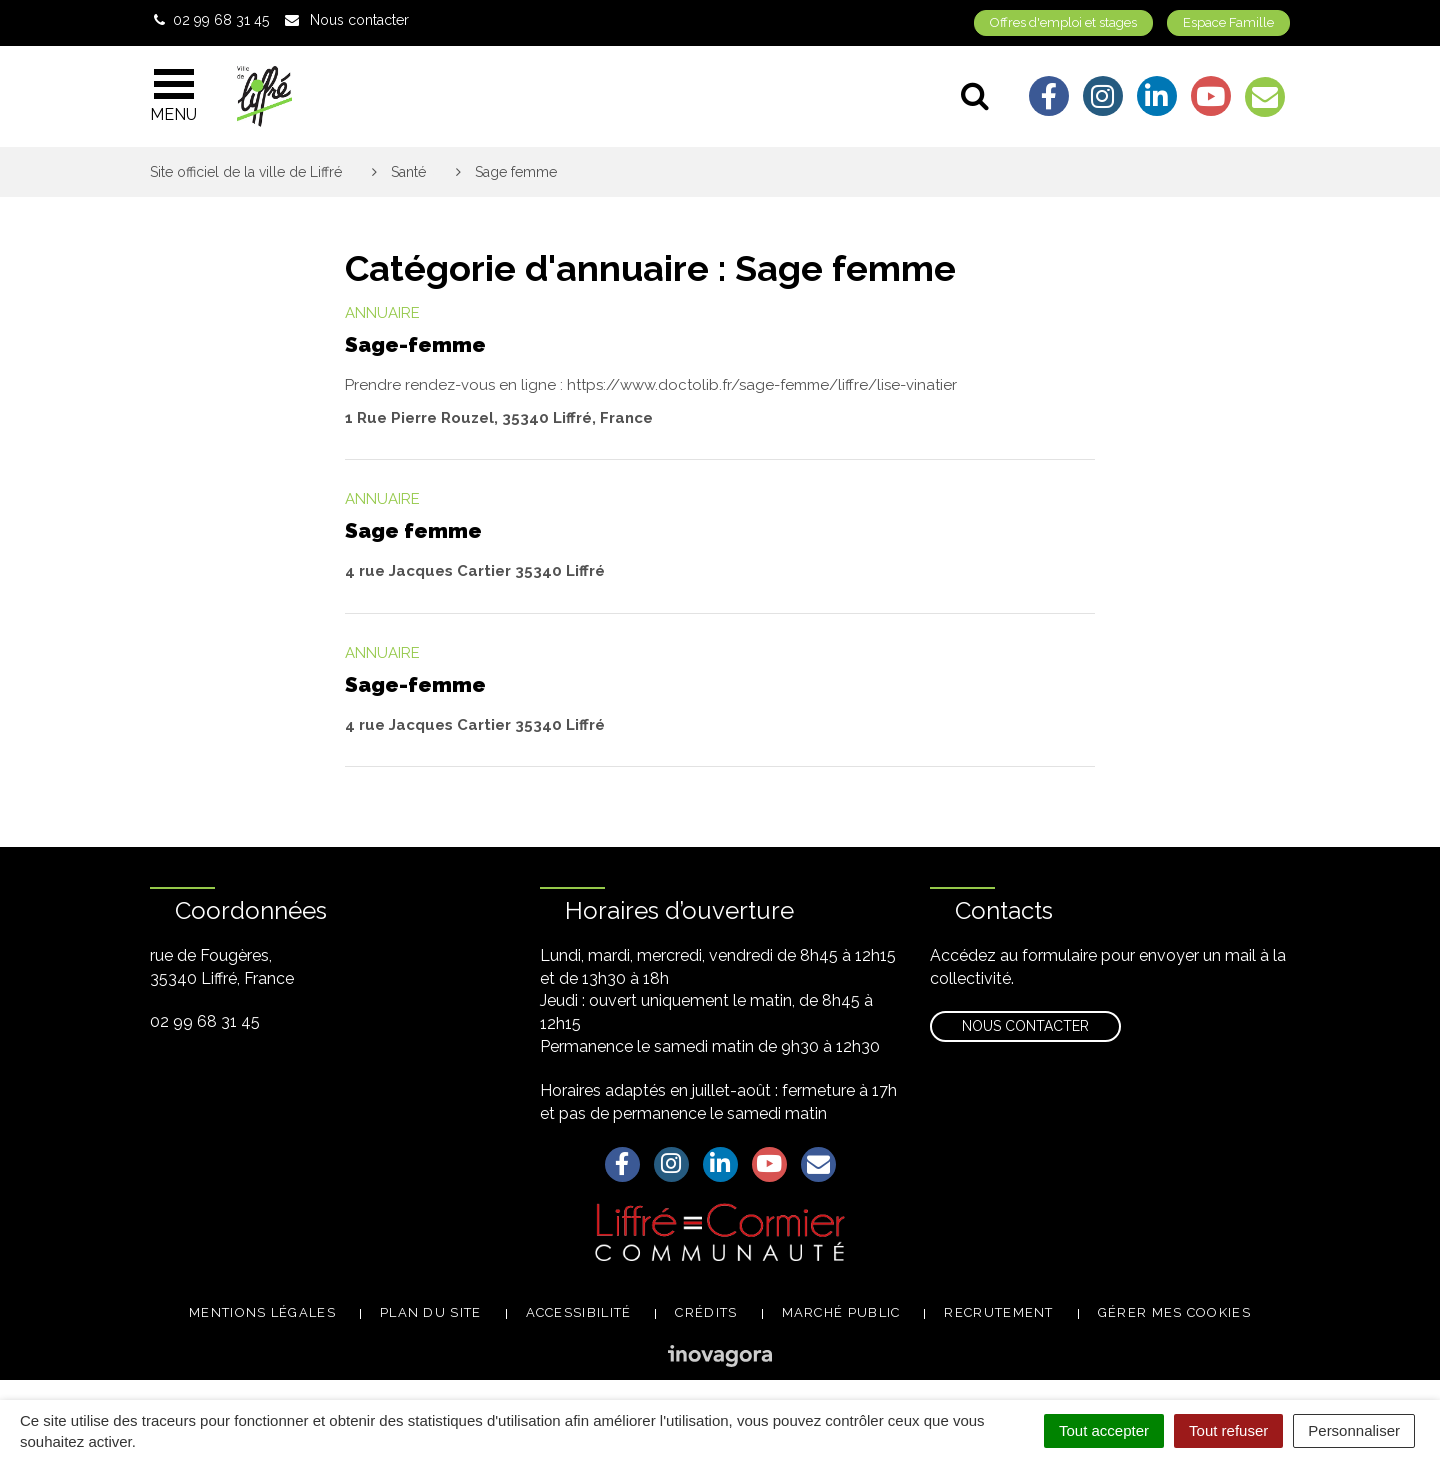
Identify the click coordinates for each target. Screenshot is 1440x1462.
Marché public (841, 1312)
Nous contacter (1025, 1026)
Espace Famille (1228, 22)
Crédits (706, 1312)
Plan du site (431, 1312)
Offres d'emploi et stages (1063, 22)
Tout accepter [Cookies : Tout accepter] (1104, 1430)
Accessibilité (579, 1312)
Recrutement (998, 1312)
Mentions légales (262, 1312)
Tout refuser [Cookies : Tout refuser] (1228, 1430)
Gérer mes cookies (1174, 1312)
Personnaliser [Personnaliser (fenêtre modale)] (1354, 1430)
